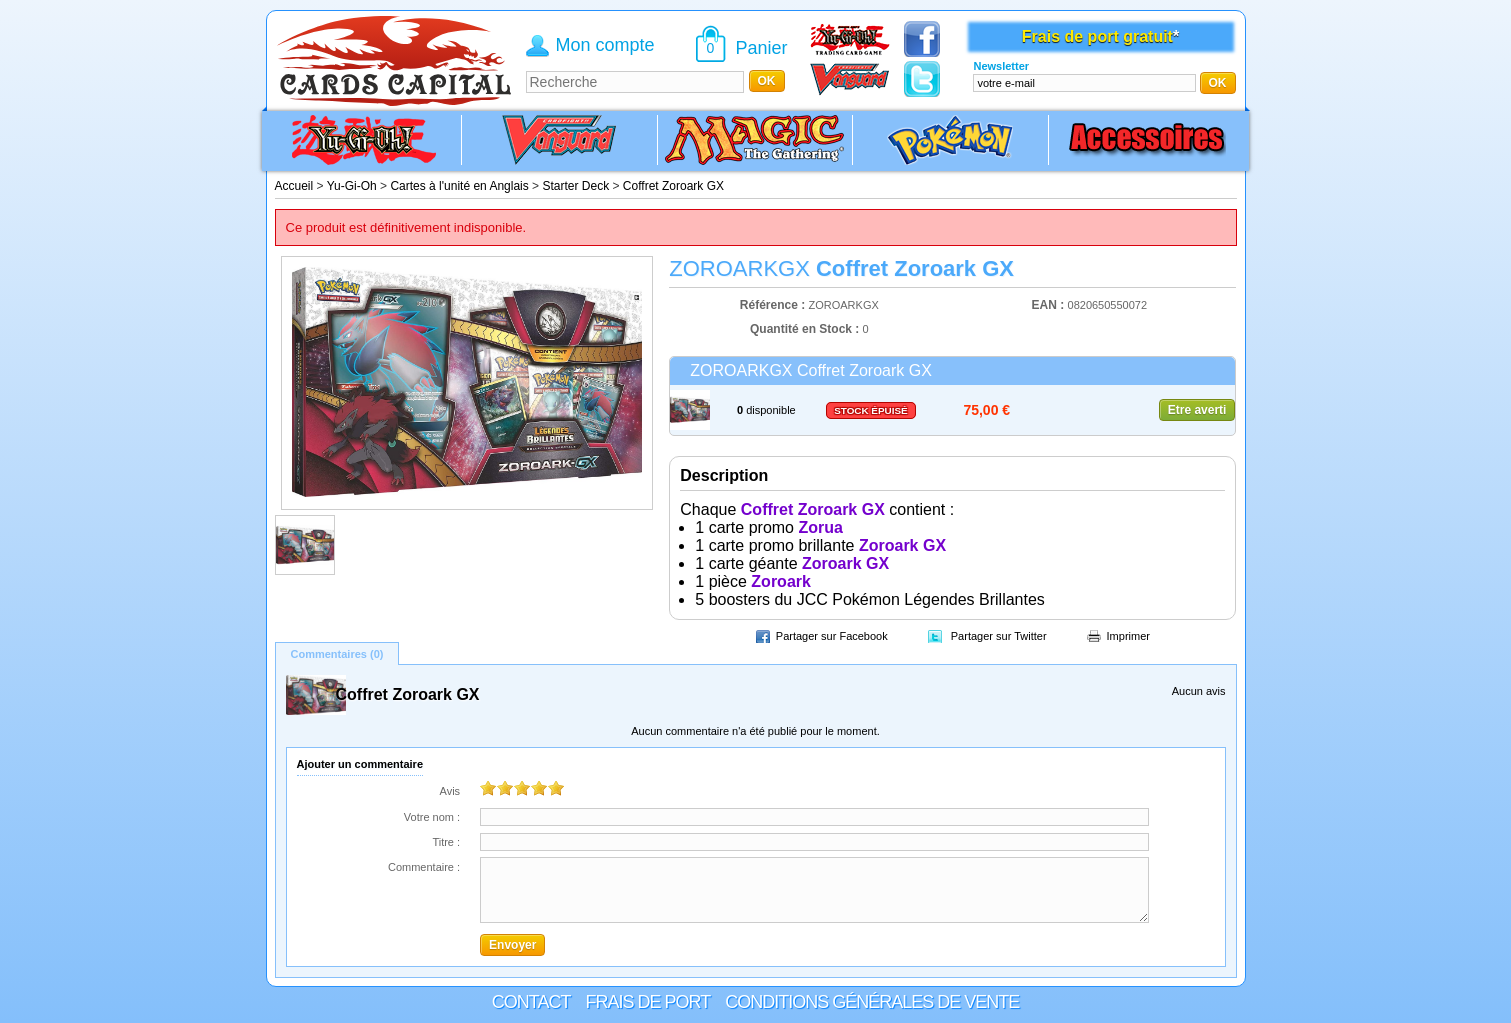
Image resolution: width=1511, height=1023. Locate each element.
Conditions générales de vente (872, 1002)
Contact (531, 1002)
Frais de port (647, 1002)
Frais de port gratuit (1097, 36)
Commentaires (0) (337, 654)
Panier (762, 48)
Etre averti (1197, 410)
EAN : (1050, 305)
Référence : (774, 305)
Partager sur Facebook (832, 636)
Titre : (446, 842)
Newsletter (1001, 66)
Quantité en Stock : (804, 329)
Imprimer (1128, 636)
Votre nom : (432, 817)
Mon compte (605, 45)
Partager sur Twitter (999, 636)
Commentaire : (424, 867)
